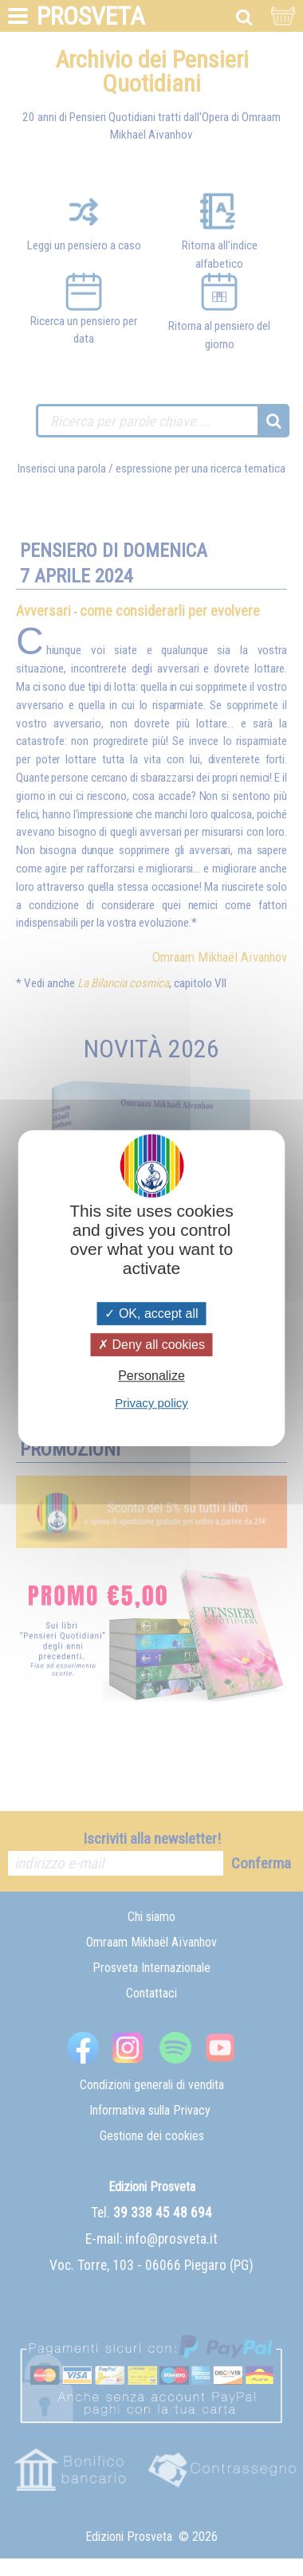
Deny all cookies (151, 1344)
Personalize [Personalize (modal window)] (151, 1375)
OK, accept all (151, 1313)
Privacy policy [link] (151, 1403)
